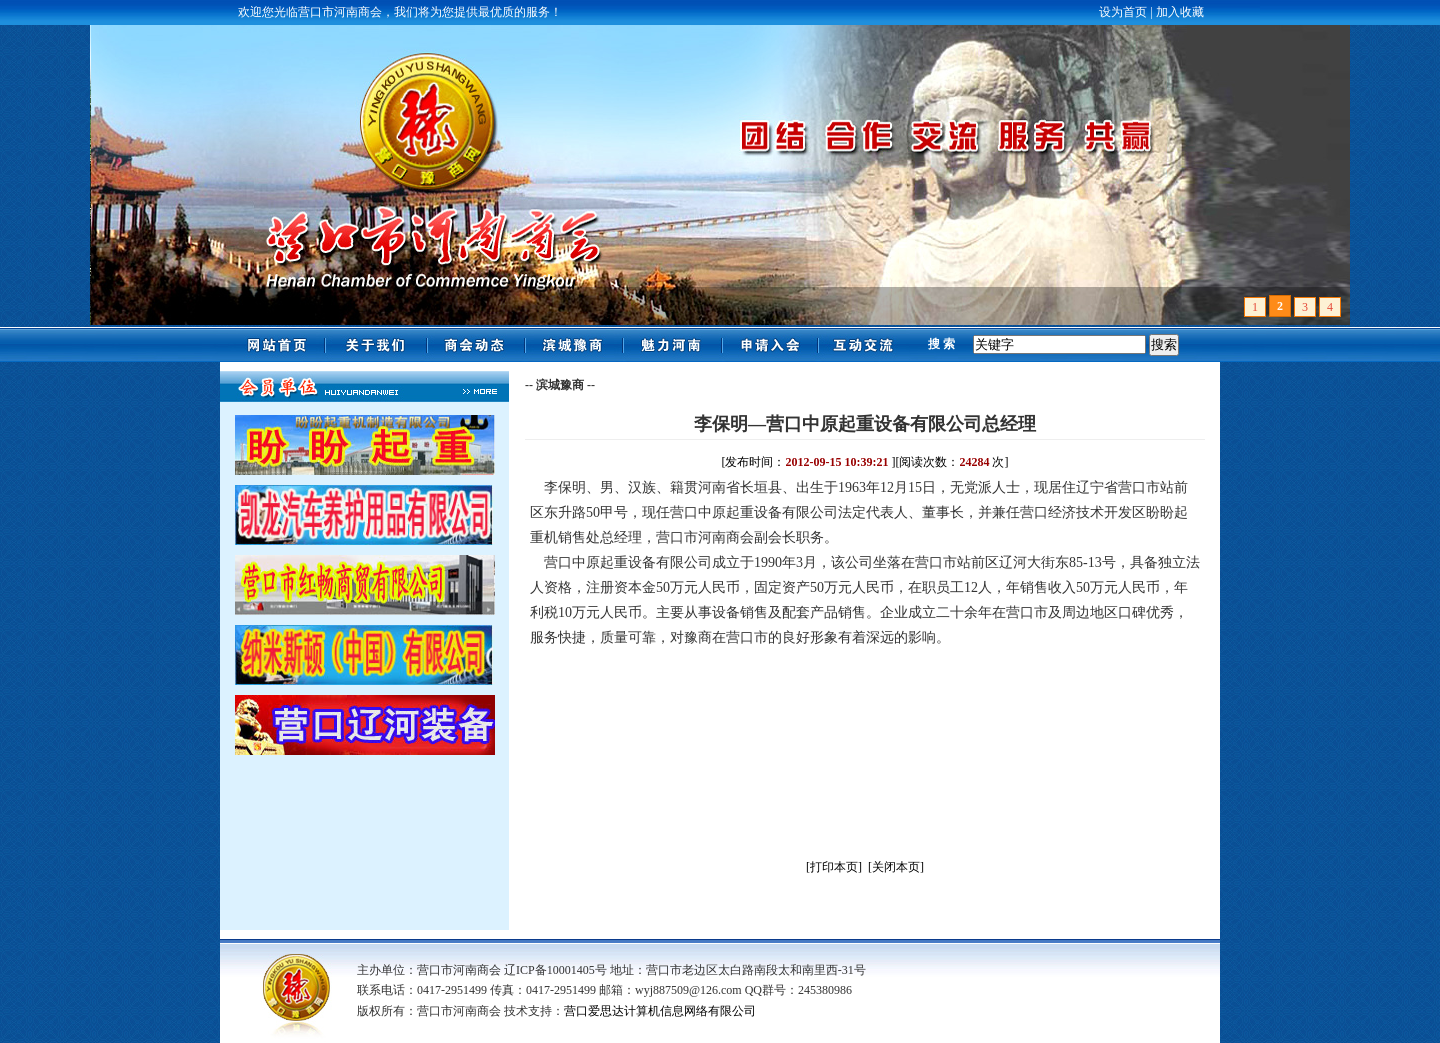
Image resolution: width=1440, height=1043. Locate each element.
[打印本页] (834, 867)
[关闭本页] (896, 867)
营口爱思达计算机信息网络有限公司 (660, 1011)
